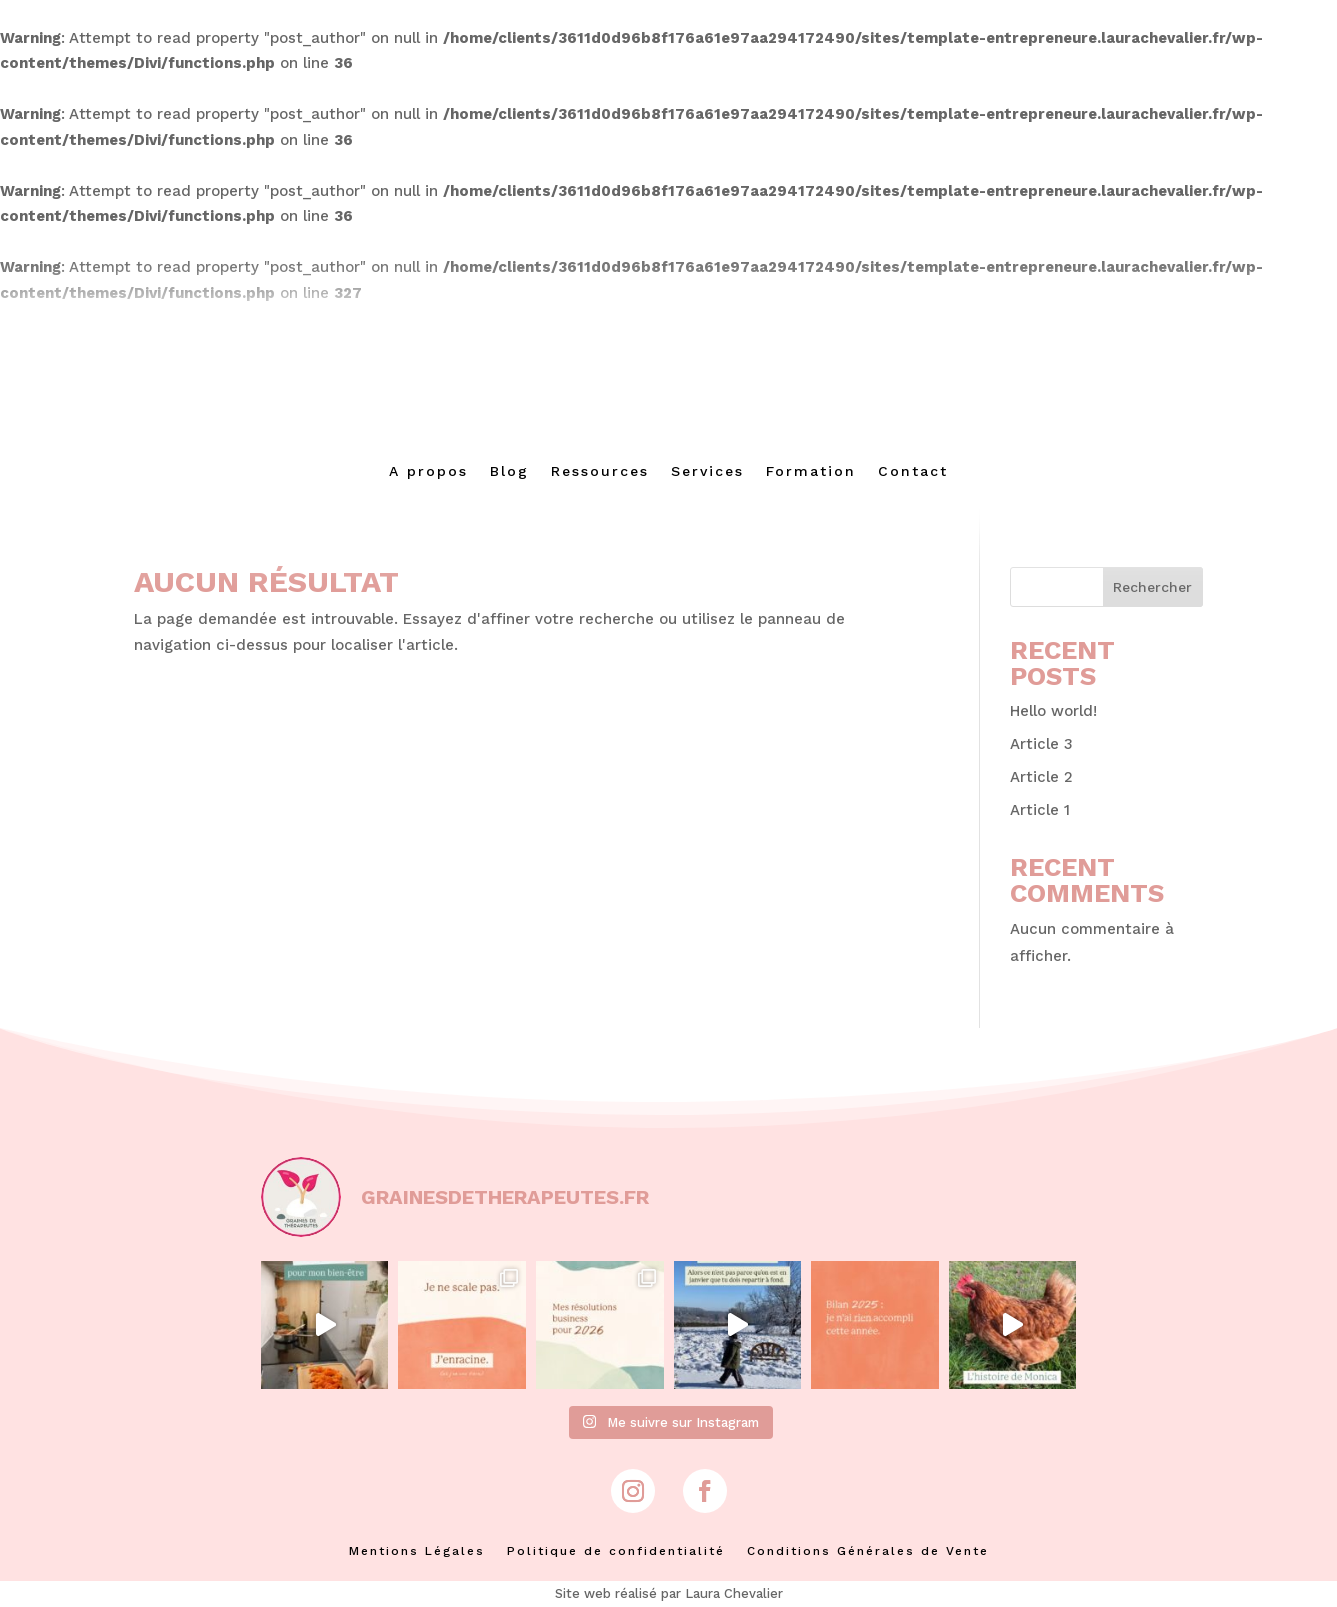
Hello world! (1053, 711)
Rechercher (1152, 587)
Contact (913, 471)
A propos (428, 471)
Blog (509, 471)
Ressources (600, 471)
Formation (811, 471)
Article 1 (1040, 810)
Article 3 (1041, 744)
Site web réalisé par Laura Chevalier (669, 1593)
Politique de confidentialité (616, 1551)
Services (707, 471)
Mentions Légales (417, 1551)
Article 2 (1041, 777)
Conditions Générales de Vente (868, 1551)
